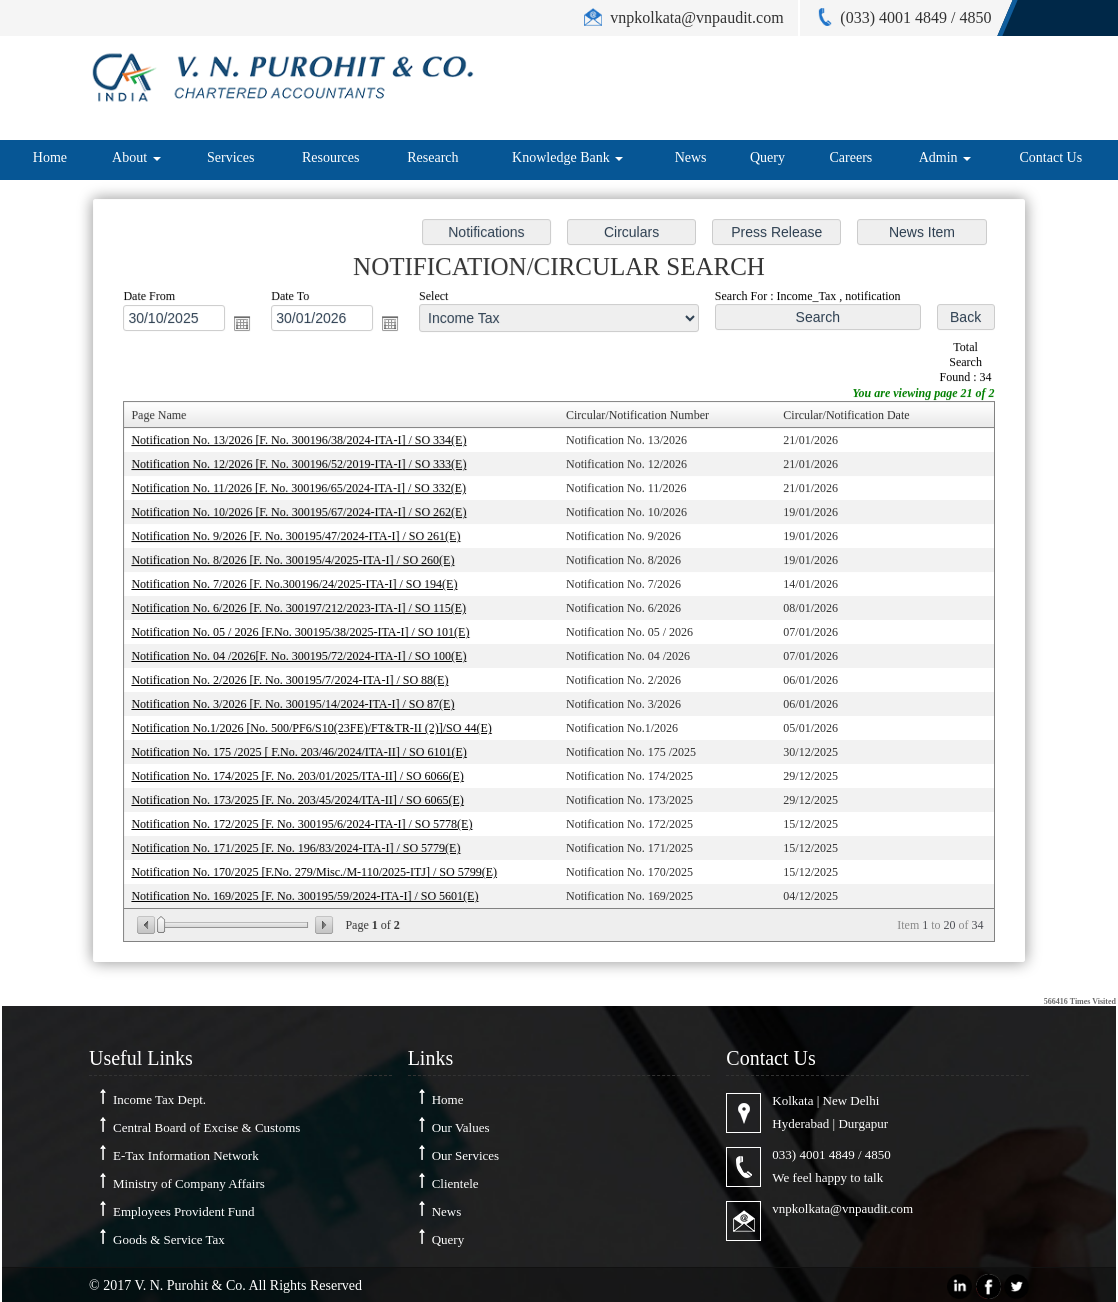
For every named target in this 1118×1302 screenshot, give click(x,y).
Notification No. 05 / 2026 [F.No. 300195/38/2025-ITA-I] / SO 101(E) (307, 631)
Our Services (466, 1155)
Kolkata (792, 1100)
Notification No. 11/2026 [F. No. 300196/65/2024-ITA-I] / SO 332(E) (305, 491)
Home (50, 157)
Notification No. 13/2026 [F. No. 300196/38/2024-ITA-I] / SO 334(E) (305, 444)
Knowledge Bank (567, 157)
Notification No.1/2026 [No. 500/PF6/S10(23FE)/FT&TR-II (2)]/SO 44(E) (318, 725)
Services (230, 157)
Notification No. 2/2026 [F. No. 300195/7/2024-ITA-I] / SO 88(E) (296, 678)
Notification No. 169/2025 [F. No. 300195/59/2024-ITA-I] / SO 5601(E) (311, 889)
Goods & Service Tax (169, 1239)
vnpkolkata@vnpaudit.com (842, 1208)
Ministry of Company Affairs (189, 1183)
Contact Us (1051, 157)
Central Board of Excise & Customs (206, 1127)
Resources (331, 157)
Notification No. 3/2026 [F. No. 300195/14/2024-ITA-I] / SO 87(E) (299, 702)
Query (767, 157)
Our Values (461, 1127)
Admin (945, 157)
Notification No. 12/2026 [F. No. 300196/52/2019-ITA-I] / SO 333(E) (305, 467)
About (136, 157)
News (691, 157)
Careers (850, 157)
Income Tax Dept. (159, 1099)
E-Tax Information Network (186, 1155)
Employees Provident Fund (184, 1211)
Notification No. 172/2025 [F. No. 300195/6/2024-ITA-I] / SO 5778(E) (308, 819)
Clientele (455, 1183)
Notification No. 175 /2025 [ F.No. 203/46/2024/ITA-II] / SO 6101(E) (305, 748)
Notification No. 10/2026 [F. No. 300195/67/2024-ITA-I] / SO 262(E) (305, 514)
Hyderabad (800, 1123)
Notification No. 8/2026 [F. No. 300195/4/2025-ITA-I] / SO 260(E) (299, 561)
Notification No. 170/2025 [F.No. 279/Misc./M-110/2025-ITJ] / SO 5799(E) (320, 866)
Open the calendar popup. (249, 329)
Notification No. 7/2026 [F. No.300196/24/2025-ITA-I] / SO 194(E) (301, 584)
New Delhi (851, 1100)
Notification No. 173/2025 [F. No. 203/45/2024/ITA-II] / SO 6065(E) (304, 795)
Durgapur (863, 1123)
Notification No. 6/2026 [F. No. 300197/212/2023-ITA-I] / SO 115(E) (305, 608)
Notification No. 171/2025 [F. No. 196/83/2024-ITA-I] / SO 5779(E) (302, 842)
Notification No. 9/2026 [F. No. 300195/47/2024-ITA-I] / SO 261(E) (302, 538)
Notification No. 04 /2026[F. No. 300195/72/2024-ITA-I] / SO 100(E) (305, 655)
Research (432, 157)
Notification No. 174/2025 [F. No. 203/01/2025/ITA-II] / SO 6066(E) (304, 772)
